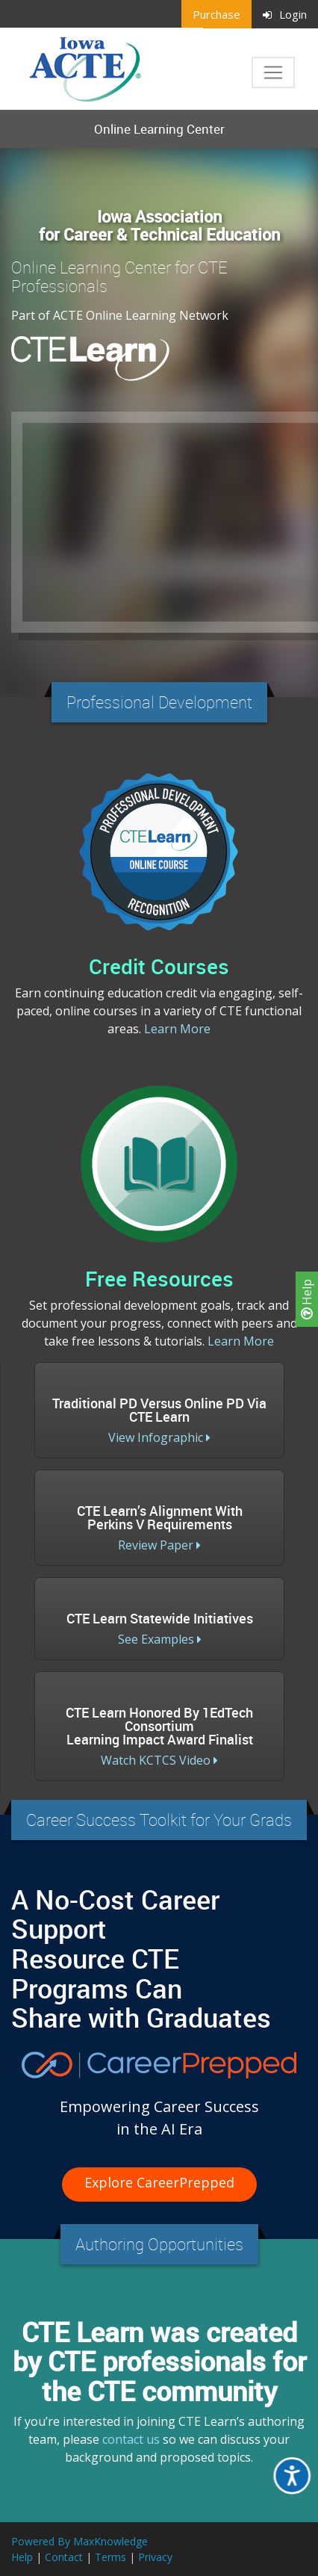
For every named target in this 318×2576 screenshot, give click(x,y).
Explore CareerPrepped (159, 2182)
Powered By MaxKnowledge (79, 2541)
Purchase (216, 14)
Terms (110, 2557)
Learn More (177, 1029)
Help (307, 1299)
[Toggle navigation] (273, 72)
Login (285, 14)
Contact (64, 2557)
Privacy (155, 2557)
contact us (131, 2439)
